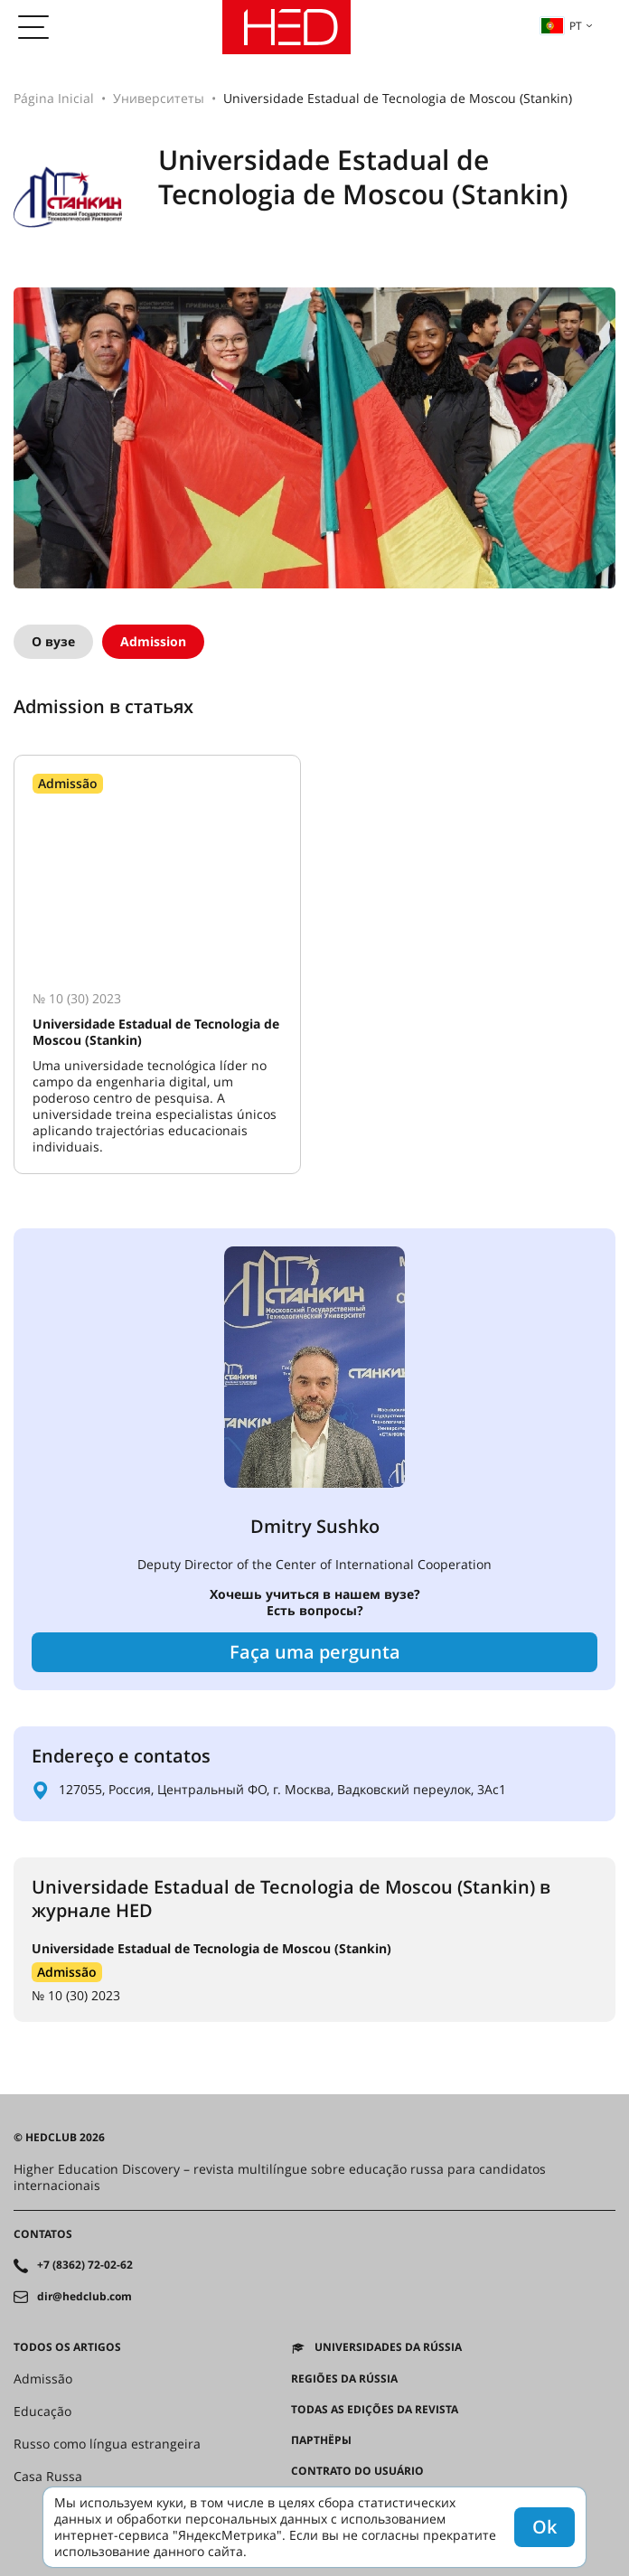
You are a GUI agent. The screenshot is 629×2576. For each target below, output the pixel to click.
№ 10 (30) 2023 (76, 1995)
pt (561, 25)
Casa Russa (48, 2476)
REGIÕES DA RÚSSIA (344, 2379)
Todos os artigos (67, 2347)
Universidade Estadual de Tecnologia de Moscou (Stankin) (211, 1948)
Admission (153, 641)
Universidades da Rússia (388, 2347)
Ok (544, 2527)
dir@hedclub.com (84, 2296)
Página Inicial (54, 98)
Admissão (67, 1971)
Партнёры (321, 2440)
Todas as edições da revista (374, 2409)
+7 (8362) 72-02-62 (85, 2265)
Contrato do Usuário (357, 2471)
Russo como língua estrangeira (107, 2444)
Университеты (158, 98)
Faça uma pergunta (315, 1652)
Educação (42, 2411)
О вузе (53, 641)
